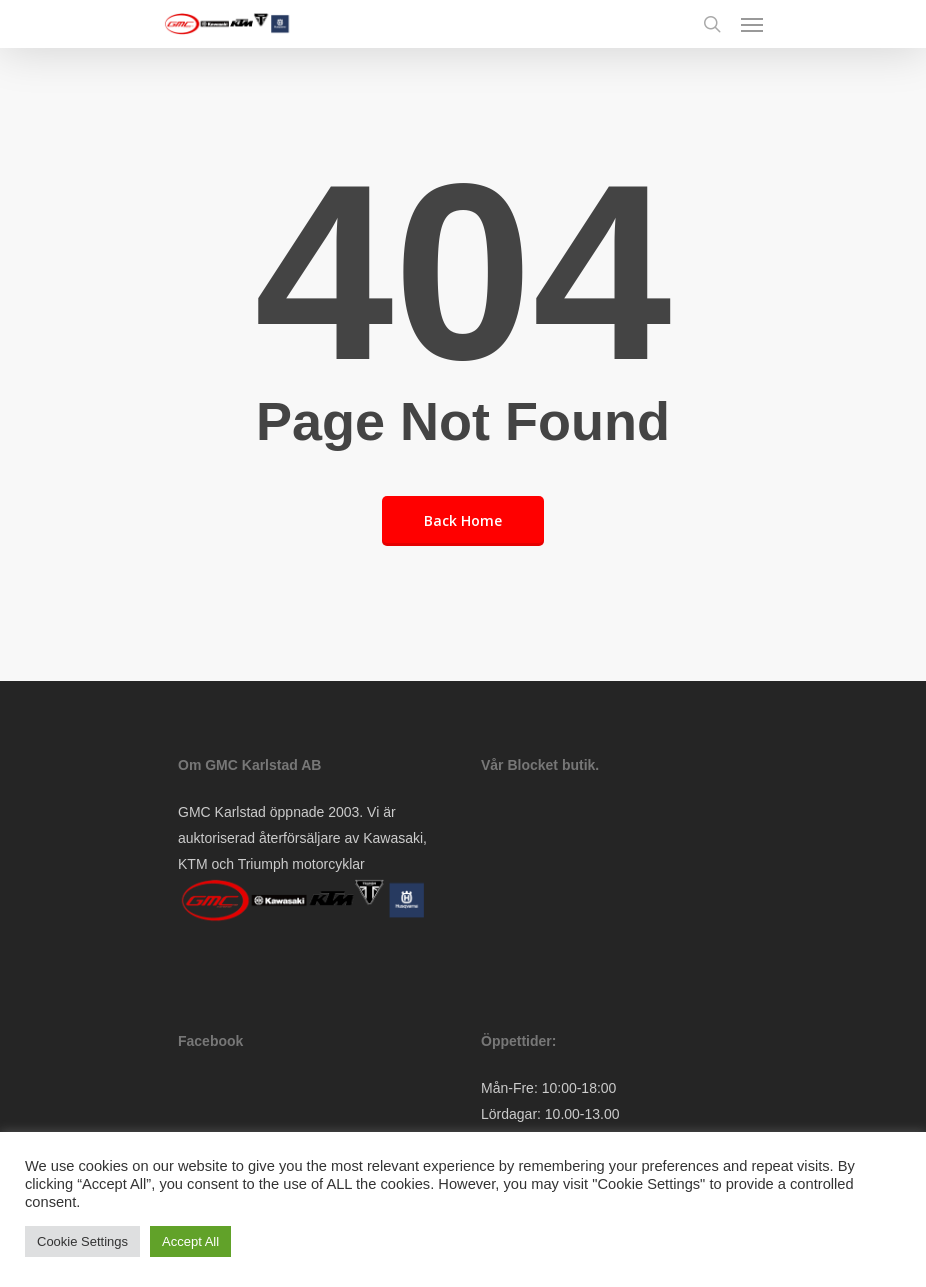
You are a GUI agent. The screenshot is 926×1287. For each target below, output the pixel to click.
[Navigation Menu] (752, 24)
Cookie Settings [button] (82, 1241)
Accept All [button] (190, 1241)
